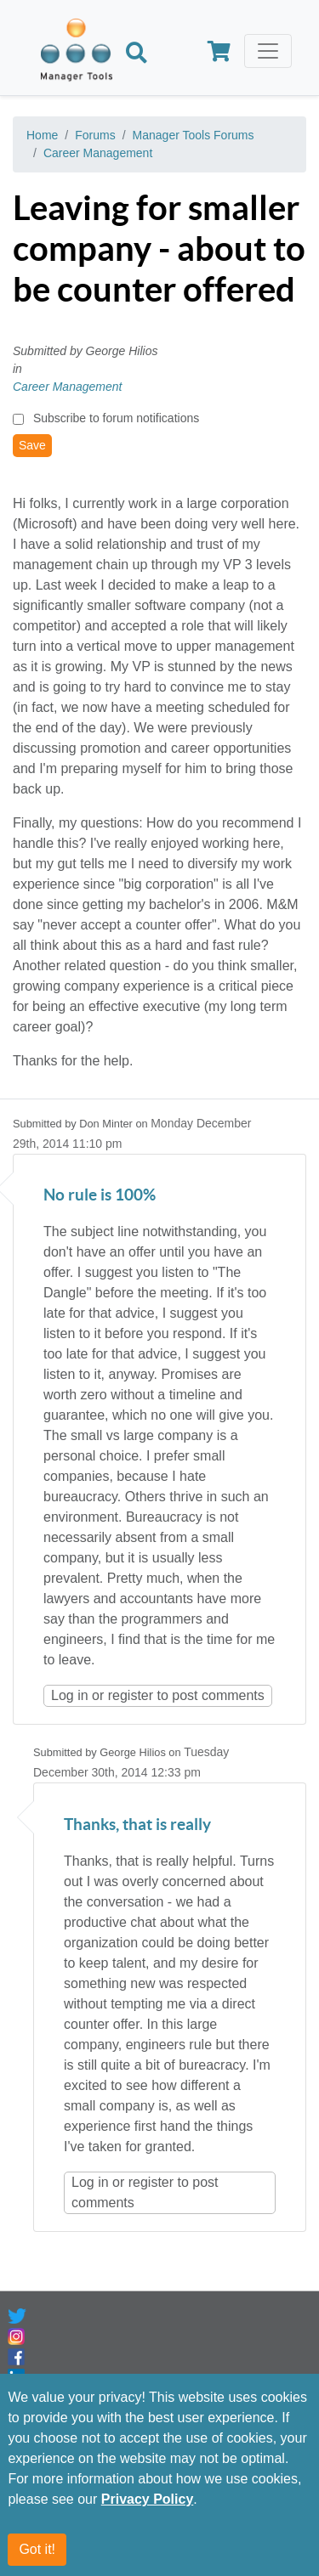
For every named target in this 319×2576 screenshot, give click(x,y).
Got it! (37, 2549)
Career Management (97, 153)
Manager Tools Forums (193, 135)
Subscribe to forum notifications (116, 418)
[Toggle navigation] (268, 51)
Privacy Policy (147, 2499)
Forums (95, 135)
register (130, 1695)
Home (42, 135)
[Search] (136, 54)
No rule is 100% (99, 1196)
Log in (69, 1695)
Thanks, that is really (137, 1825)
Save (32, 445)
